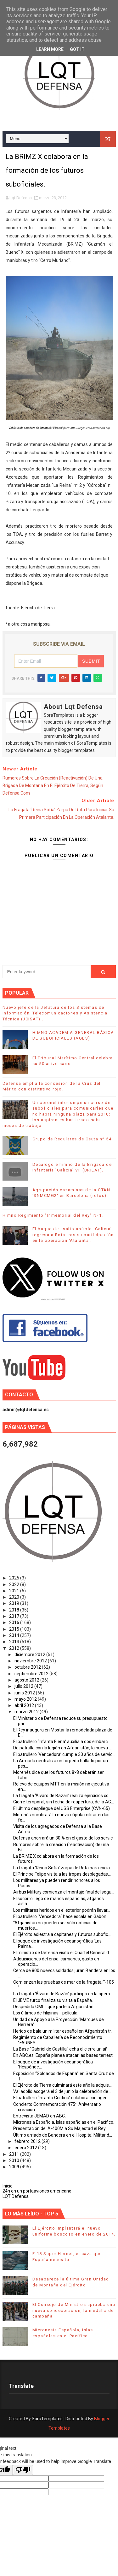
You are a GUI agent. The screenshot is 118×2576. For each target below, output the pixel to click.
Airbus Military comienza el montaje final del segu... (63, 1891)
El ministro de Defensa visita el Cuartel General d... (62, 1952)
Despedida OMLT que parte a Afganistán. (53, 2006)
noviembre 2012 (31, 1660)
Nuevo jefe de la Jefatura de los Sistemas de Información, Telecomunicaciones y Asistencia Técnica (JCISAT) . (55, 1013)
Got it (77, 49)
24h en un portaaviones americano (37, 2190)
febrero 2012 (28, 2141)
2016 (14, 1622)
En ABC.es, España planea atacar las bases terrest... (64, 2055)
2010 (14, 2160)
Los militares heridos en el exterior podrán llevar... (61, 1910)
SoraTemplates (47, 2418)
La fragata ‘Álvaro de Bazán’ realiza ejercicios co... (62, 1795)
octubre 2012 (28, 1667)
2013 (14, 1641)
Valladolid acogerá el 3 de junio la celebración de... (62, 2091)
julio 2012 (24, 1686)
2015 (14, 1629)
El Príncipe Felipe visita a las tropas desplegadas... (62, 1874)
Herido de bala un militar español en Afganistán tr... (63, 2031)
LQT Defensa (16, 2196)
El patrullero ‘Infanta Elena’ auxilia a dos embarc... (61, 1741)
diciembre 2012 (30, 1654)
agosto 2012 (27, 1679)
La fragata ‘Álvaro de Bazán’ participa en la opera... (63, 1993)
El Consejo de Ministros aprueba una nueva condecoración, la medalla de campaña (73, 2310)
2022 (14, 1584)
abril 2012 (24, 1705)
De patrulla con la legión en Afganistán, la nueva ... (62, 1747)
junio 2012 (25, 1692)
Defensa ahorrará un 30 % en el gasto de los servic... (64, 1837)
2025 (14, 1577)
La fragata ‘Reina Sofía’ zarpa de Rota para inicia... (63, 1867)
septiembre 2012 (31, 1673)
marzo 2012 (27, 1711)
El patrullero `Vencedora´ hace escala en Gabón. (60, 1916)
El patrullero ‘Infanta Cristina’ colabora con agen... (61, 2097)
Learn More (50, 49)
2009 (14, 2166)
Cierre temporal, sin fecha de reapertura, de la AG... (63, 1801)
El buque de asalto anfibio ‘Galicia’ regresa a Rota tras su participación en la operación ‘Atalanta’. (73, 1234)
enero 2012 (26, 2147)
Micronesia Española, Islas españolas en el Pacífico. (63, 2122)
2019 (14, 1603)
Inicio (8, 2185)
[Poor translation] (23, 2470)
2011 (14, 2154)
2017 (14, 1616)
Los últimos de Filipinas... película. (45, 2012)
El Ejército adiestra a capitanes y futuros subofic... (62, 1934)
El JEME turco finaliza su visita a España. (53, 2000)
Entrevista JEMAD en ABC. (39, 2115)
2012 (14, 1648)
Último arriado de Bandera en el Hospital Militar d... (62, 2135)
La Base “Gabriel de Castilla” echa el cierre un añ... (61, 2049)
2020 (14, 1597)
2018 (14, 1609)
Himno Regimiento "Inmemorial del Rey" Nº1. (53, 1215)
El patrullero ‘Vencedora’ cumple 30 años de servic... (64, 1754)
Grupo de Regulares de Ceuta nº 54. (72, 1139)
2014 (14, 1635)
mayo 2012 (26, 1699)
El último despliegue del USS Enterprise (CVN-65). (62, 1808)
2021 (14, 1590)
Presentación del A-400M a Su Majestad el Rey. (59, 2128)
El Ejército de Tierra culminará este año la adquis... (62, 2085)
